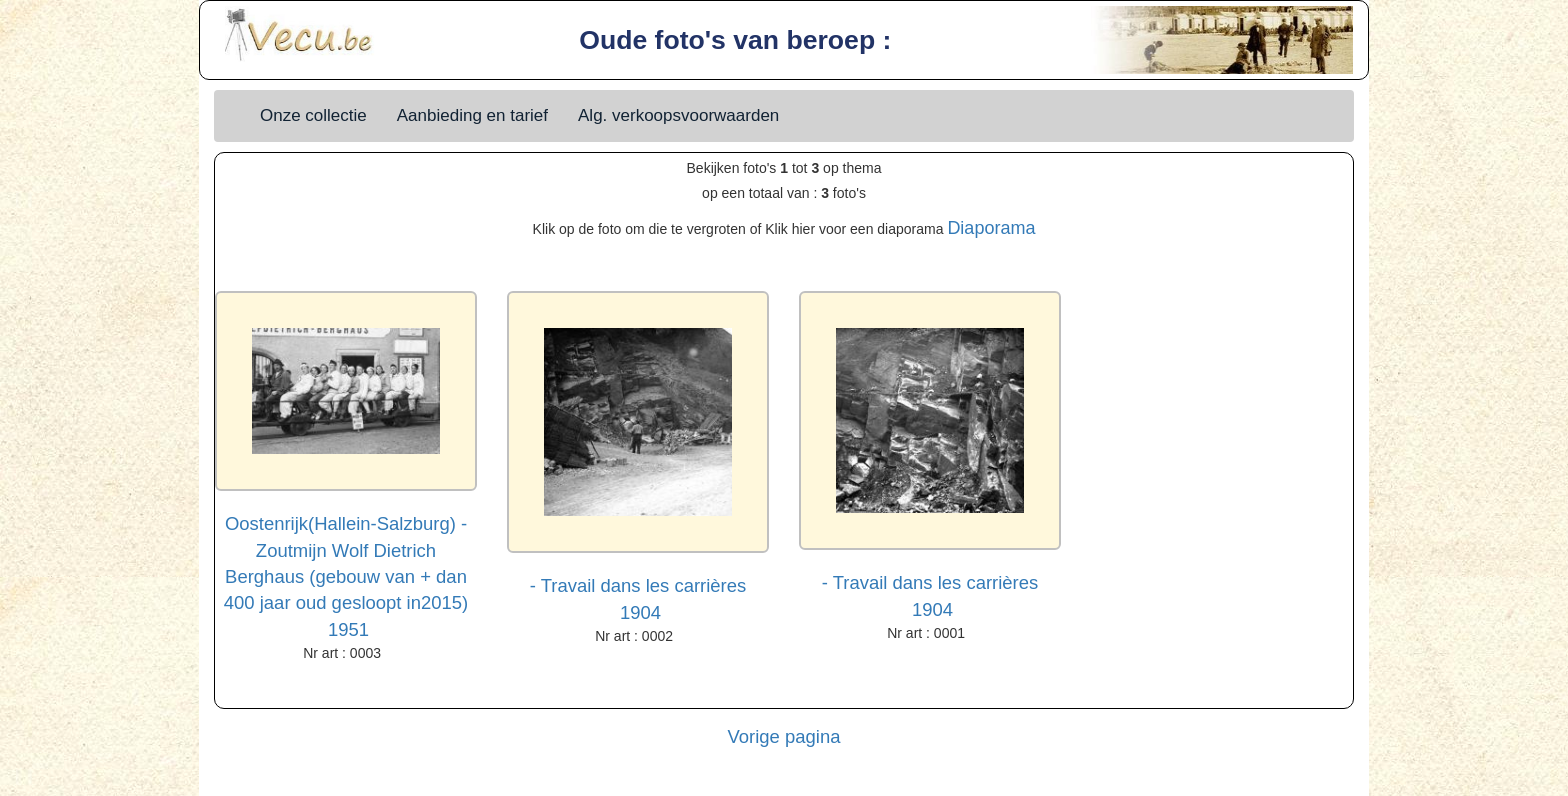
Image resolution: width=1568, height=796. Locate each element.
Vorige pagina (784, 736)
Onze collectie (313, 115)
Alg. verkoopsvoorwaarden (678, 115)
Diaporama (991, 228)
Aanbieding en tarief (472, 115)
